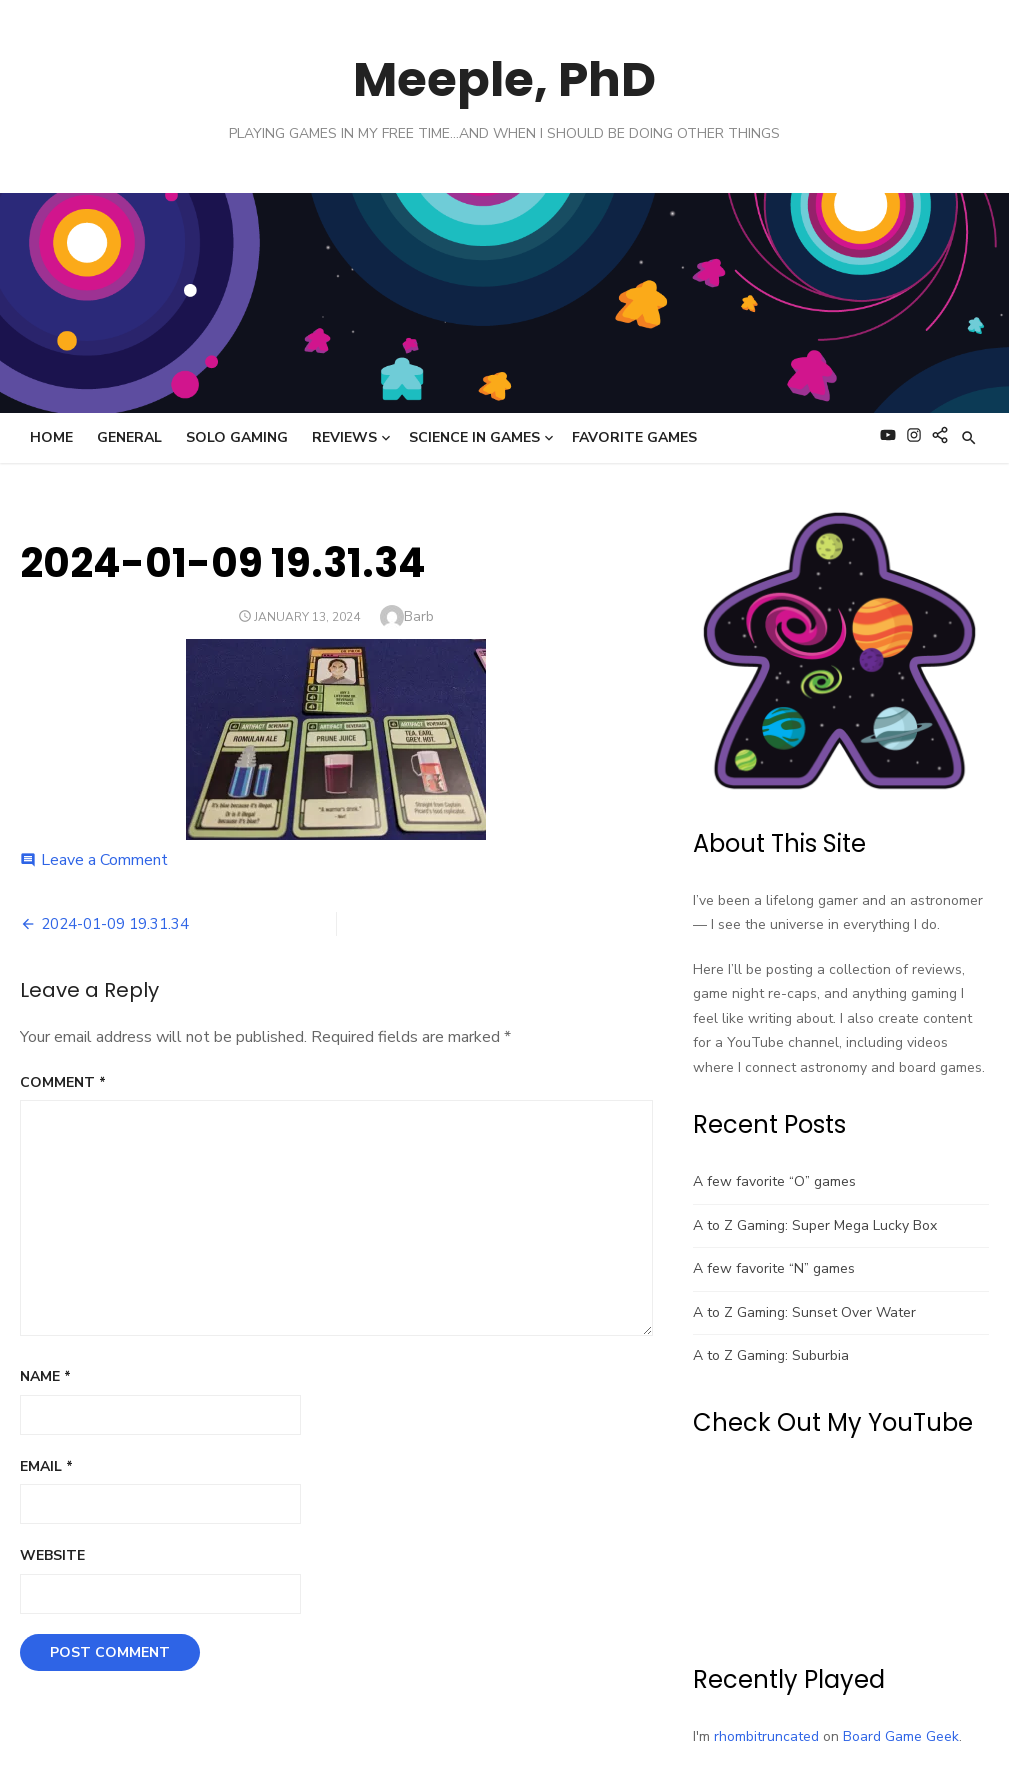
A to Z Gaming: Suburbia (771, 1355)
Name (45, 1376)
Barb (419, 616)
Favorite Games (634, 437)
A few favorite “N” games (774, 1268)
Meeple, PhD (504, 79)
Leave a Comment (104, 860)
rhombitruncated (766, 1736)
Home (51, 437)
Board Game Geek (901, 1736)
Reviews (344, 437)
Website (52, 1555)
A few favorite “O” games (774, 1181)
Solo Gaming (237, 437)
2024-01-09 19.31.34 (115, 924)
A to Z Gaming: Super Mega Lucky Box (815, 1225)
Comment (63, 1082)
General (129, 437)
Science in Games (474, 437)
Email (46, 1466)
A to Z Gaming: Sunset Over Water (804, 1312)
